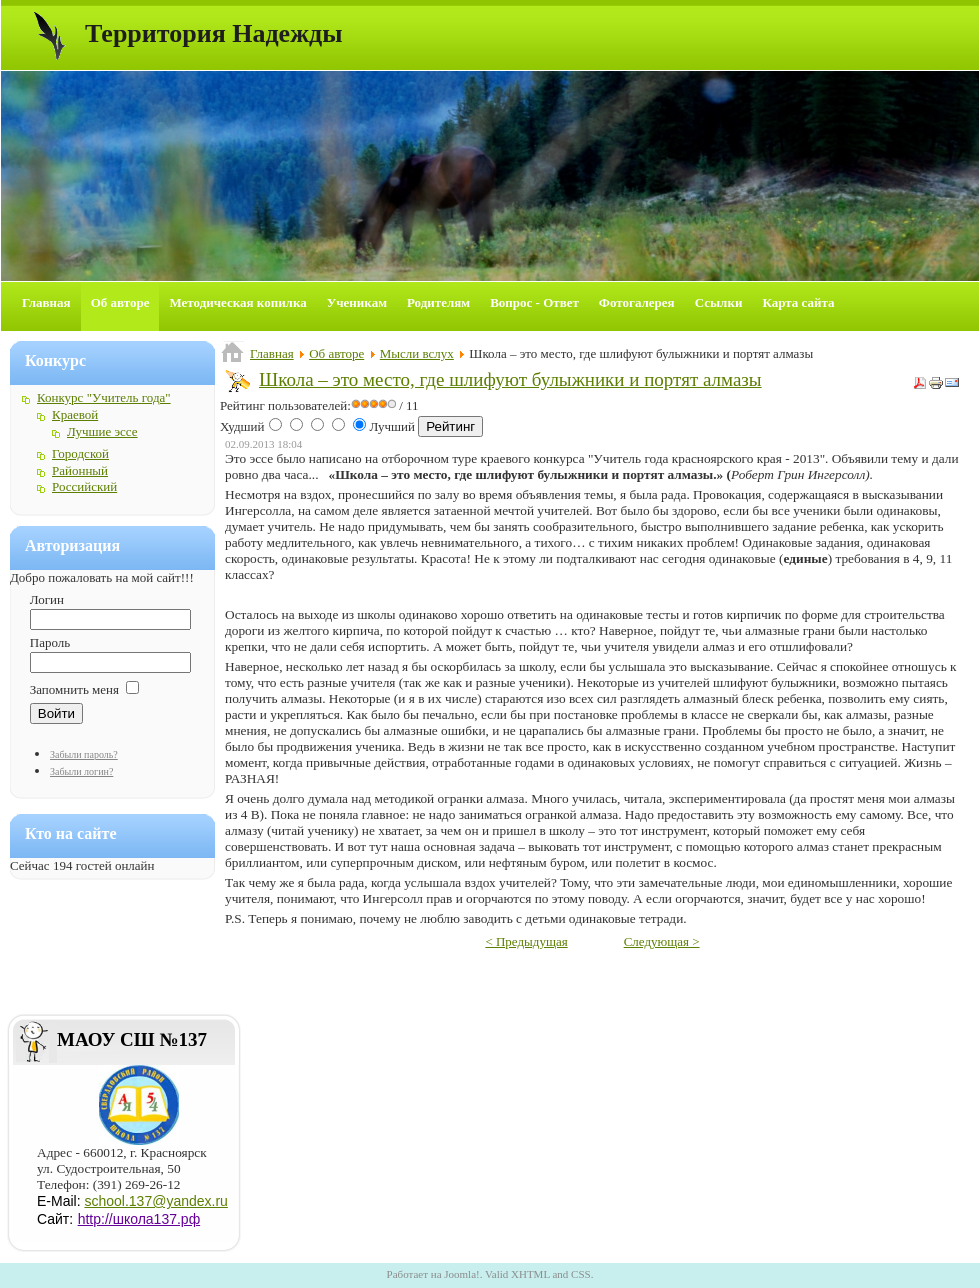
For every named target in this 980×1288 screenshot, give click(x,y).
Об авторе (336, 353)
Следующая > (662, 941)
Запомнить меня (74, 689)
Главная (272, 353)
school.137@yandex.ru (155, 1201)
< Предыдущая (526, 941)
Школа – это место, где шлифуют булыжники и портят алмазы (510, 379)
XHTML (530, 1274)
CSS (581, 1274)
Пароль (50, 642)
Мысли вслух (417, 353)
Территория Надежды (213, 33)
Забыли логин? (81, 771)
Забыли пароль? (84, 754)
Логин (47, 599)
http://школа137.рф (139, 1219)
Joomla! (461, 1274)
